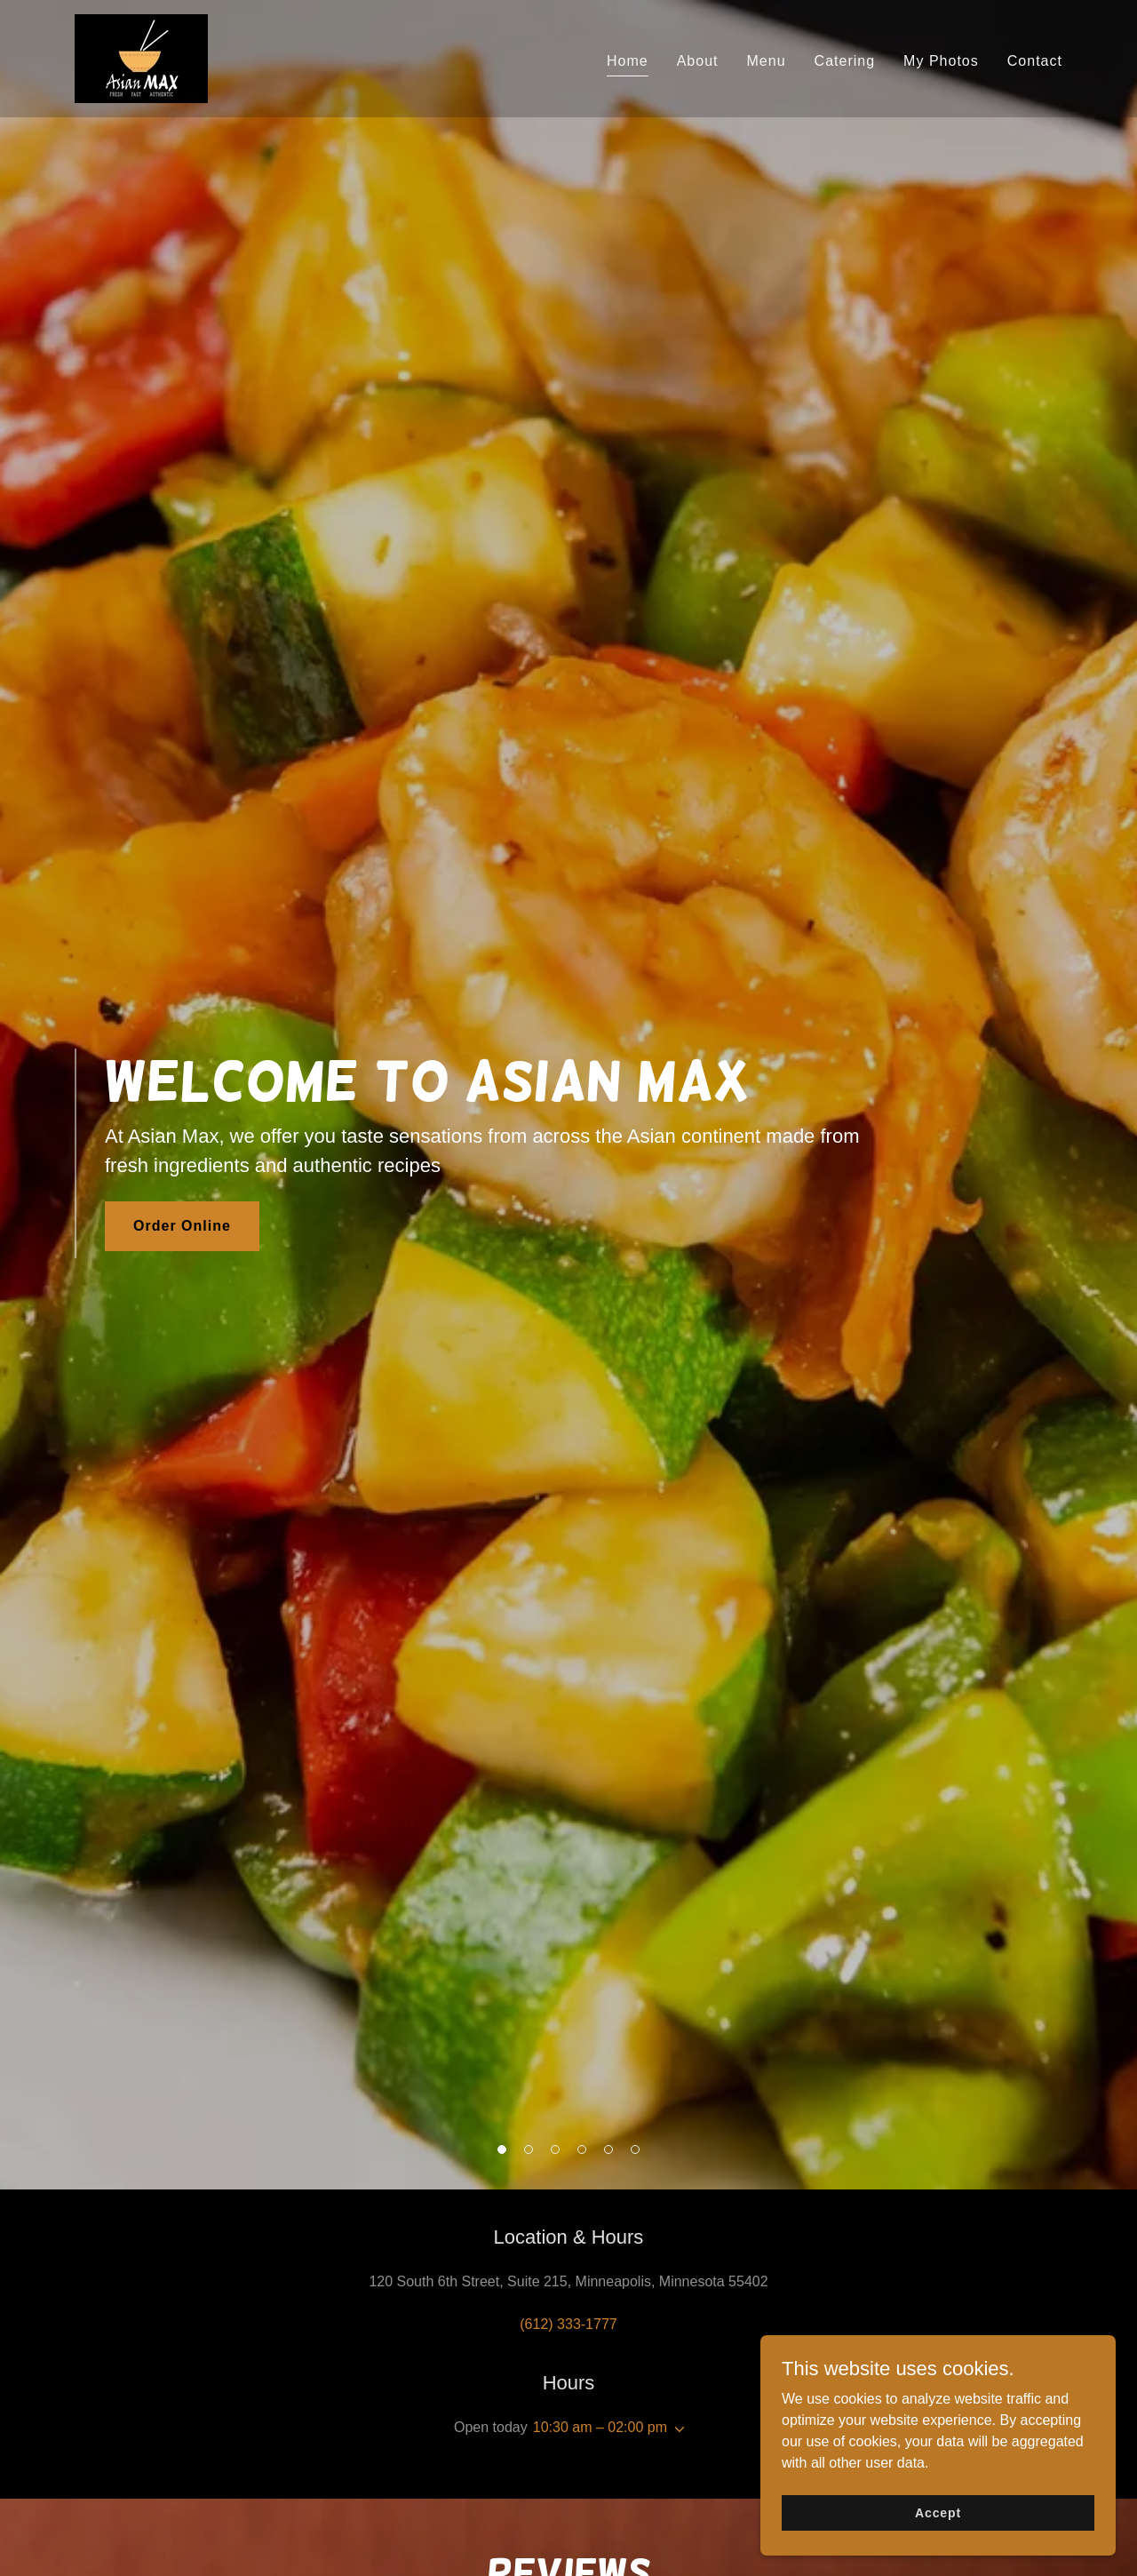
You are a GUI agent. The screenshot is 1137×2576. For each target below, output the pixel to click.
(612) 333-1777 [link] (568, 2324)
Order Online (182, 1225)
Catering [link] (845, 60)
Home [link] (627, 60)
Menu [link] (766, 60)
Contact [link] (1034, 60)
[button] (676, 2429)
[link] (141, 57)
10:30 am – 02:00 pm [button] (600, 2427)
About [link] (698, 60)
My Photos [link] (941, 60)
